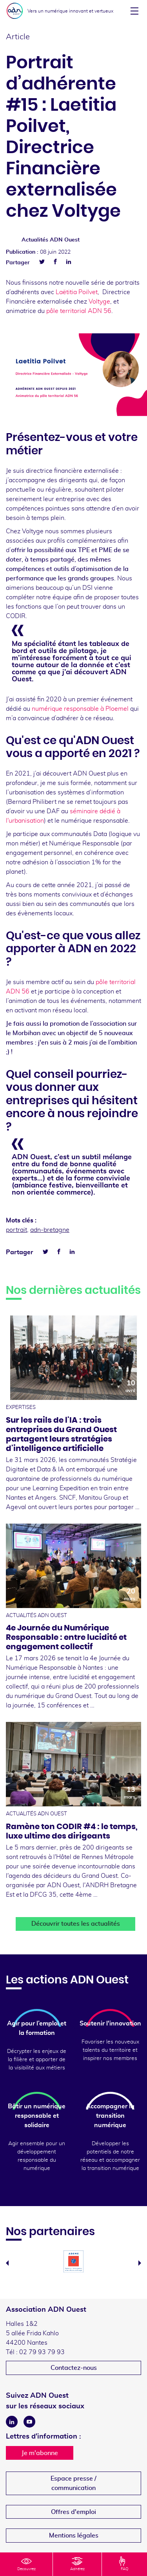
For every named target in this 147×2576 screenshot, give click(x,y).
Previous (7, 2263)
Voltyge (99, 301)
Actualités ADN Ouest (51, 240)
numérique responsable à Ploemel (80, 709)
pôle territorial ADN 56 (78, 311)
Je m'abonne (40, 2453)
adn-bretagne (49, 1230)
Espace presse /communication (73, 2483)
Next (139, 2263)
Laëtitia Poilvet (77, 292)
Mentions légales (73, 2535)
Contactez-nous (74, 2368)
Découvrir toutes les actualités (75, 1924)
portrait (16, 1230)
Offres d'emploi (73, 2512)
